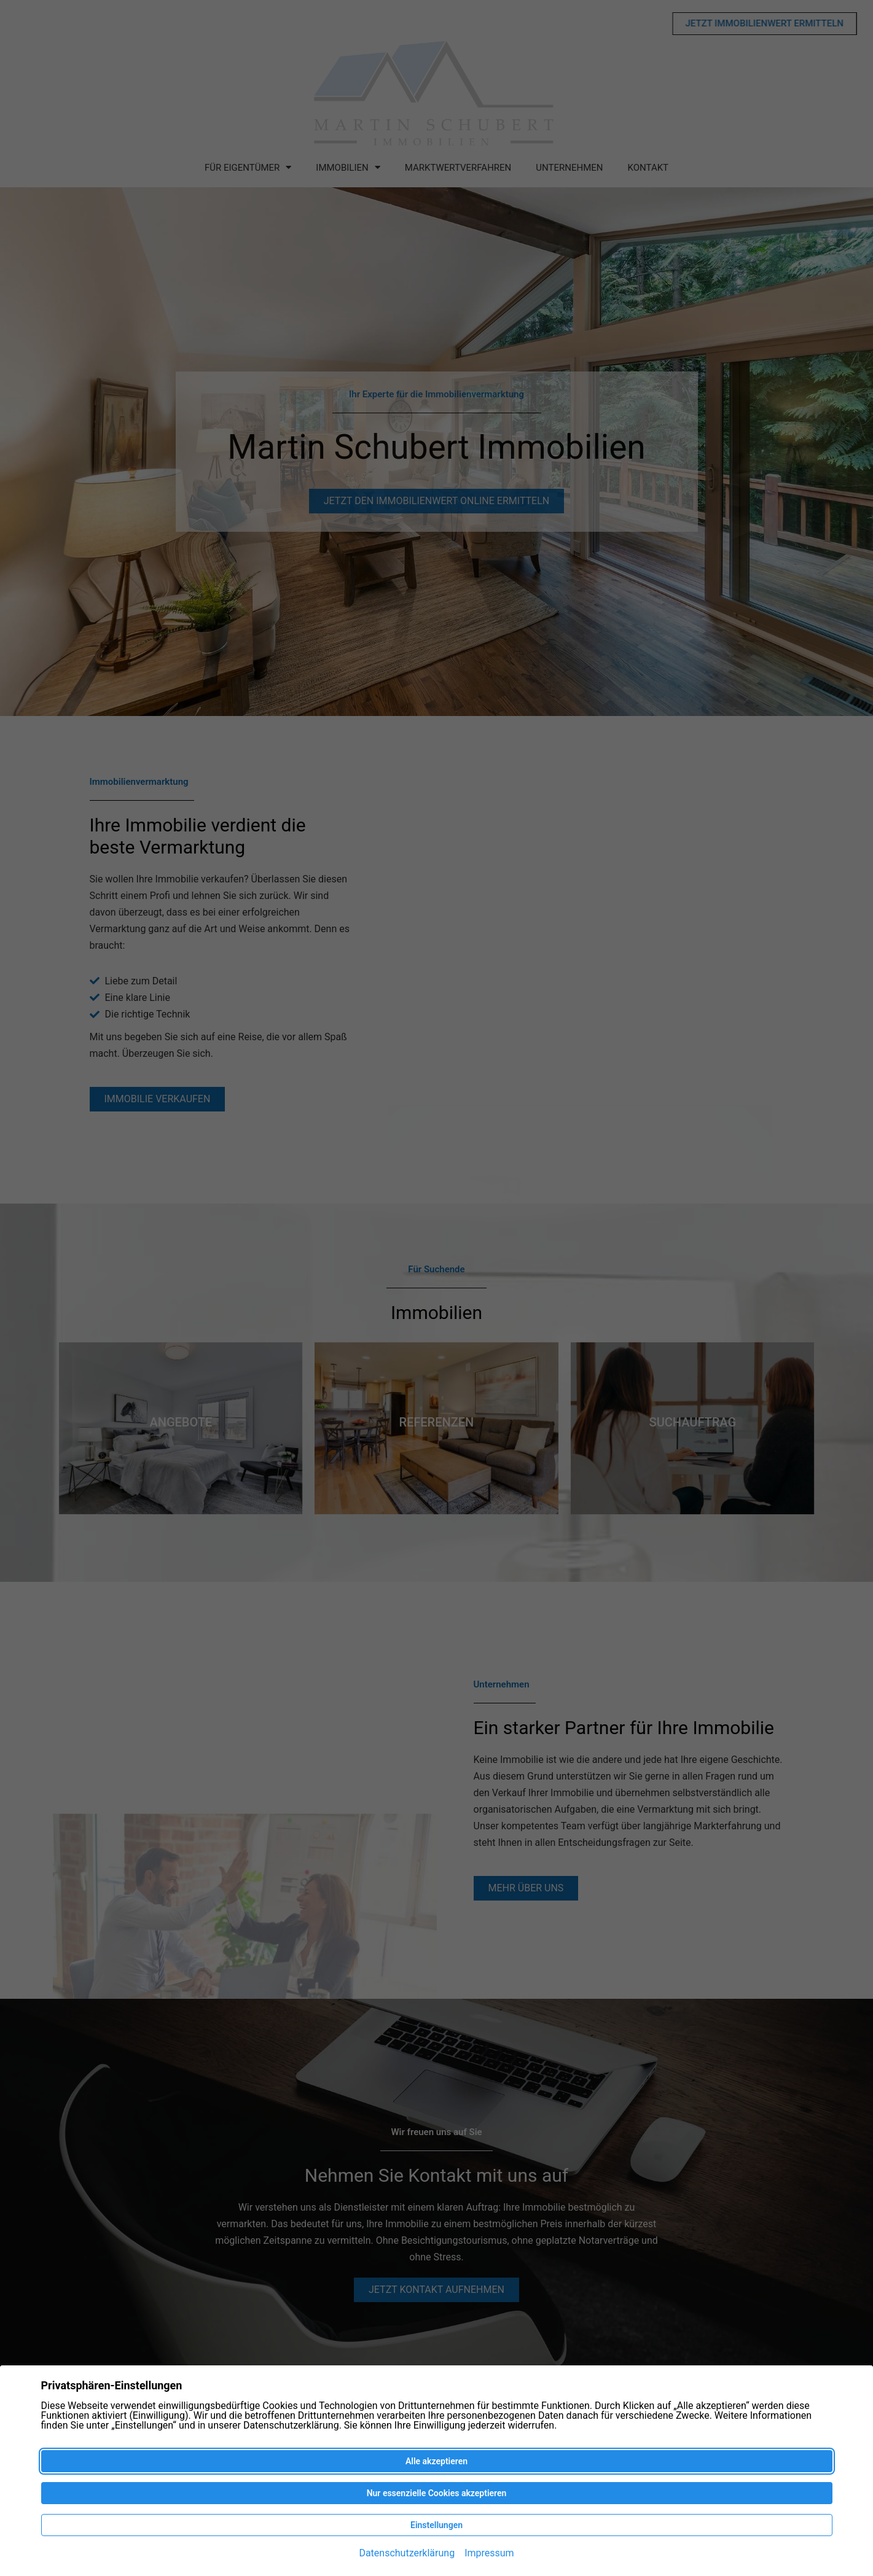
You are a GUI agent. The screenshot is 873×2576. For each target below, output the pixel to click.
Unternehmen (569, 167)
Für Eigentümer (248, 167)
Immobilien (348, 167)
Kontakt (648, 167)
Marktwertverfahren (458, 167)
